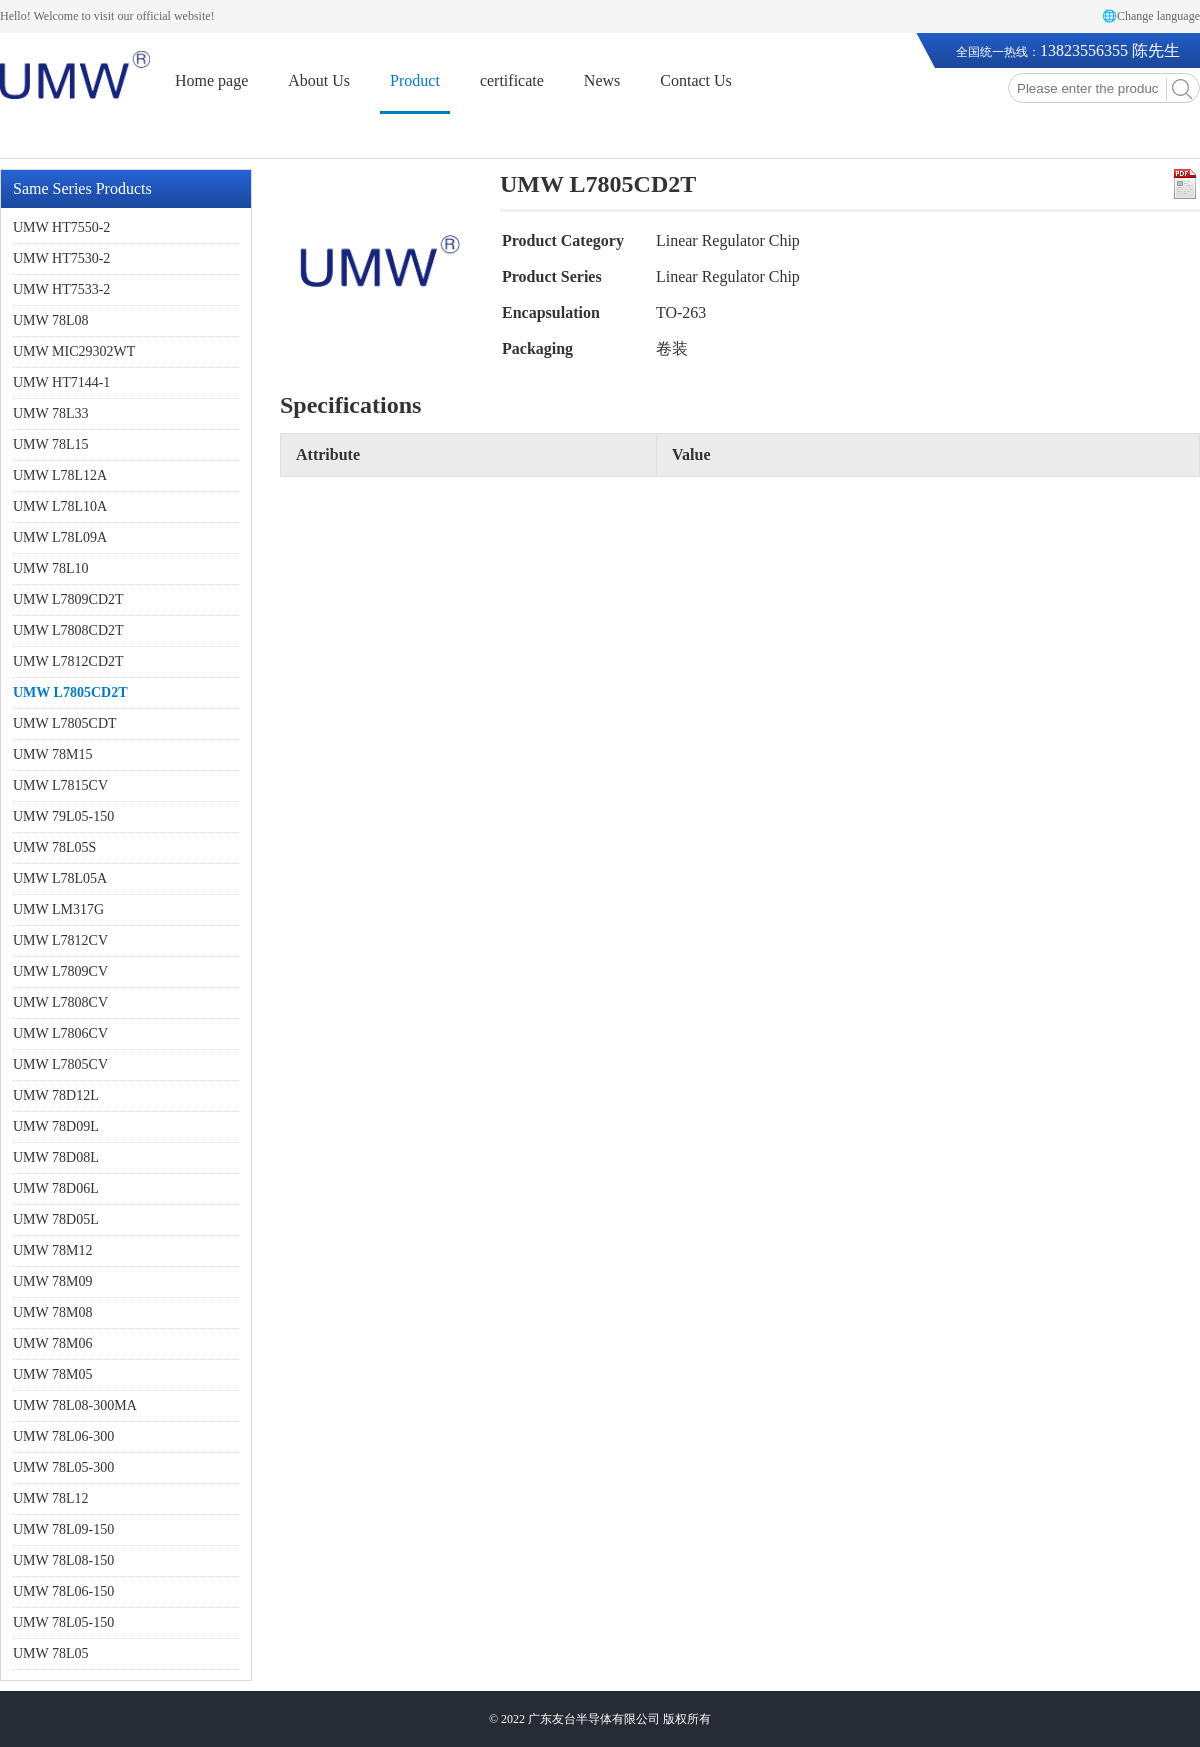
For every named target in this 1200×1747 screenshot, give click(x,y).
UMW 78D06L (56, 1188)
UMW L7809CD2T (68, 599)
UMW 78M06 (52, 1343)
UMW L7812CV (60, 940)
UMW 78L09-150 (63, 1529)
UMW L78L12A (60, 475)
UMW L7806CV (60, 1033)
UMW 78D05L (56, 1219)
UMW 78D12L (56, 1095)
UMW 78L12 (51, 1498)
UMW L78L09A (60, 537)
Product (415, 80)
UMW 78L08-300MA (75, 1405)
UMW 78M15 (52, 754)
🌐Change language (1151, 16)
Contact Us (696, 80)
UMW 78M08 (52, 1312)
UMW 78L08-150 (63, 1560)
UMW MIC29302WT (74, 351)
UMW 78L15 (51, 444)
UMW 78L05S (54, 847)
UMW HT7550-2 (61, 227)
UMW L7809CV (60, 971)
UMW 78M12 (52, 1250)
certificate (512, 80)
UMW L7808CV (60, 1002)
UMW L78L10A (60, 506)
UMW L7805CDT (65, 723)
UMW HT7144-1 (61, 382)
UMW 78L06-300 (63, 1436)
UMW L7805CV (60, 1064)
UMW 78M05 (52, 1374)
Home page (211, 80)
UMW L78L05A (60, 878)
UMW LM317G (58, 909)
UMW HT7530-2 (61, 258)
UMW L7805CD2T (70, 692)
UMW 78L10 (51, 568)
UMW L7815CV (60, 785)
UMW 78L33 (51, 413)
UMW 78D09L (56, 1126)
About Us (319, 80)
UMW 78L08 (51, 320)
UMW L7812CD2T (68, 661)
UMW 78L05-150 (63, 1622)
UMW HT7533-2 (61, 289)
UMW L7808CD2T (68, 630)
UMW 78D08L (56, 1157)
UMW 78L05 (51, 1653)
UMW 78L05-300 (63, 1467)
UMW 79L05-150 (63, 816)
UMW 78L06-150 (63, 1591)
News (602, 80)
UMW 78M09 (52, 1281)
